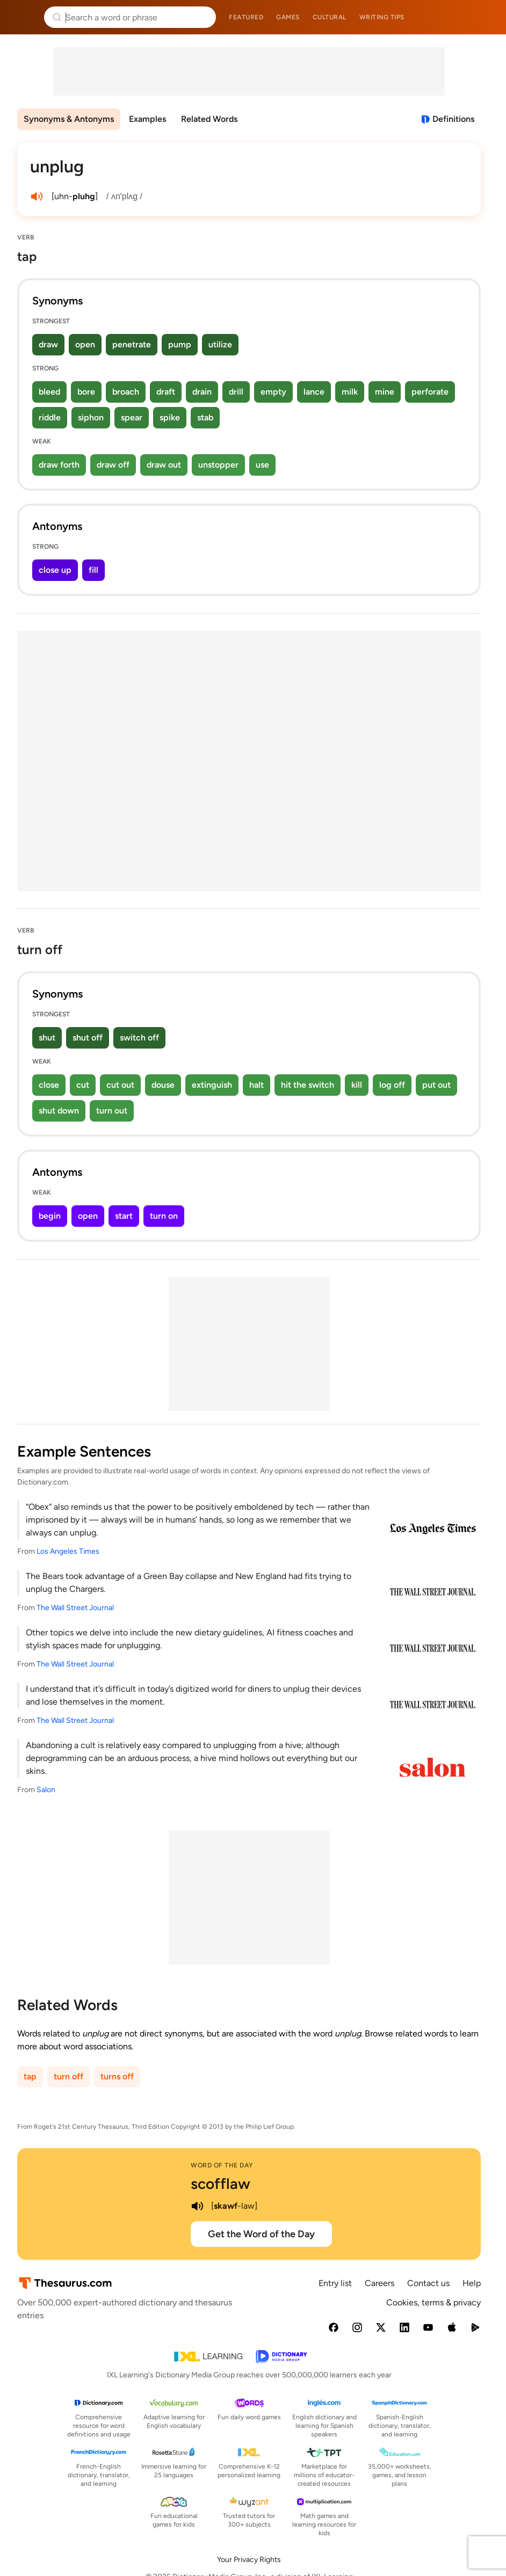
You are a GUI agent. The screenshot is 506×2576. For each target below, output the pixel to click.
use (262, 465)
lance (313, 392)
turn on (164, 1216)
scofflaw (220, 2183)
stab (205, 417)
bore (86, 392)
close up (55, 570)
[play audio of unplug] (36, 196)
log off (392, 1085)
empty (273, 392)
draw (48, 344)
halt (256, 1085)
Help (471, 2283)
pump (179, 344)
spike (170, 417)
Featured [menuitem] (246, 17)
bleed (49, 392)
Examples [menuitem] (147, 119)
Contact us (428, 2283)
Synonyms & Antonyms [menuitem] (69, 119)
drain (202, 392)
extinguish (212, 1085)
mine (384, 392)
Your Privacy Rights (249, 2559)
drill (236, 392)
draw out (164, 465)
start (124, 1216)
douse (163, 1085)
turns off (117, 2076)
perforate (430, 392)
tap (30, 2076)
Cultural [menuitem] (329, 17)
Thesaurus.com (24, 17)
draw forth (59, 465)
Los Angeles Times (68, 1551)
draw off (113, 465)
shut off (88, 1037)
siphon (91, 417)
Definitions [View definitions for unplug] (453, 119)
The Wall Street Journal (75, 1607)
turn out (111, 1110)
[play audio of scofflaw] (197, 2206)
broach (125, 392)
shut (47, 1037)
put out (436, 1085)
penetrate (131, 344)
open (85, 344)
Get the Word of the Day (261, 2234)
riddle (50, 417)
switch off (139, 1037)
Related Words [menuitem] (209, 119)
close (49, 1085)
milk (350, 392)
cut (82, 1085)
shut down (59, 1110)
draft (165, 392)
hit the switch (307, 1085)
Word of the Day (222, 2165)
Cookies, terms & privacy (433, 2302)
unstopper (218, 465)
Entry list (335, 2283)
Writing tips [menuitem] (381, 17)
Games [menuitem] (288, 17)
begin (50, 1216)
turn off (68, 2076)
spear (131, 417)
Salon (46, 1789)
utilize (220, 344)
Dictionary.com (482, 17)
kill (356, 1085)
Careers (379, 2283)
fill (93, 570)
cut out (120, 1085)
